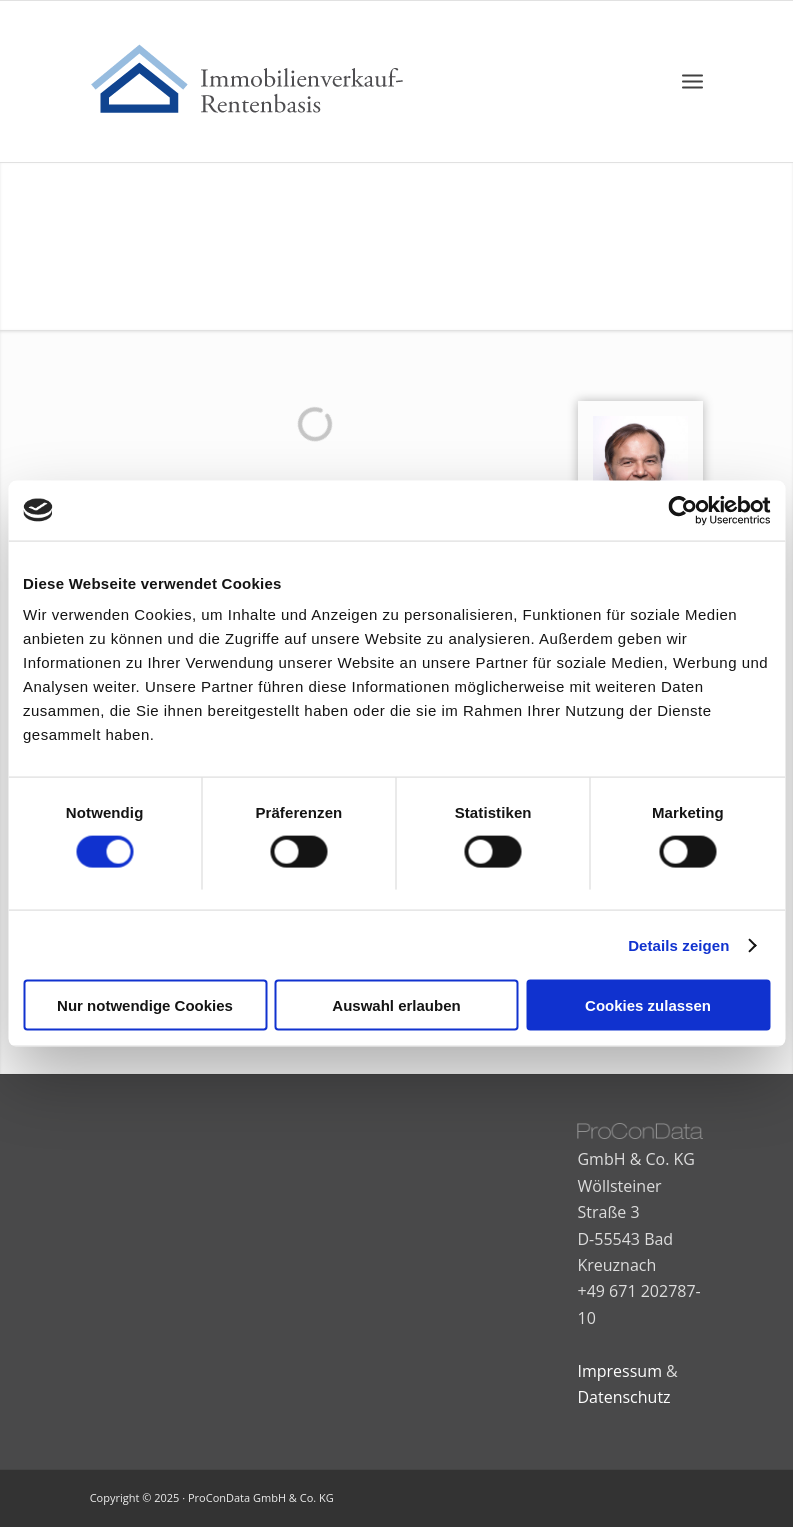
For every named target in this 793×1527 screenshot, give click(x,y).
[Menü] (692, 81)
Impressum (619, 1371)
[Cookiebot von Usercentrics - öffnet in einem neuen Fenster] (682, 510)
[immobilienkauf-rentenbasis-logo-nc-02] (258, 81)
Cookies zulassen (648, 1005)
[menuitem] (692, 81)
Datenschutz (623, 1397)
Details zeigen (678, 944)
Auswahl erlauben (396, 1005)
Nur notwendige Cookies (145, 1005)
